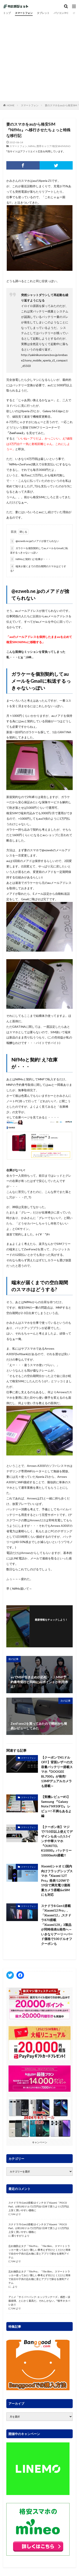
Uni (13, 2214)
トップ (7, 13)
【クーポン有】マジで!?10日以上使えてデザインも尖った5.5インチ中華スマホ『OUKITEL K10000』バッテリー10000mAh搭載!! (57, 1841)
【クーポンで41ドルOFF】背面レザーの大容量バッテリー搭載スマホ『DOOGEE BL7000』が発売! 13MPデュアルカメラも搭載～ (57, 1771)
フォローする (51, 1625)
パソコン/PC (61, 13)
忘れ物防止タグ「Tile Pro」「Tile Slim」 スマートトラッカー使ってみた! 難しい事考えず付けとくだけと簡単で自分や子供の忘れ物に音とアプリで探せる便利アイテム (39, 2251)
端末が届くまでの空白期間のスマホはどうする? (38, 568)
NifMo (31, 146)
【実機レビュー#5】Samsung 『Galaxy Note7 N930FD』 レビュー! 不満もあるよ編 (56, 1806)
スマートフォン (24, 13)
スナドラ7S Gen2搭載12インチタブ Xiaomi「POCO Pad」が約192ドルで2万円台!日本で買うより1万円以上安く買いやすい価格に (38, 2206)
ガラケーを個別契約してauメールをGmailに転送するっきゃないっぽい (39, 550)
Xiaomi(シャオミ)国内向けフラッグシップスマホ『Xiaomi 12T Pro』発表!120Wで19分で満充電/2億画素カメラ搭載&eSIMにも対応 (57, 1880)
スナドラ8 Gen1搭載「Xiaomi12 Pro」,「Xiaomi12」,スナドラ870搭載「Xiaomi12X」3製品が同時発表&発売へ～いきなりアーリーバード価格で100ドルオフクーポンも (57, 1924)
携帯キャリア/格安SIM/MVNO (53, 146)
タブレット (43, 13)
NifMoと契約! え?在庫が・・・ (30, 559)
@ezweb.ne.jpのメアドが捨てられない (34, 541)
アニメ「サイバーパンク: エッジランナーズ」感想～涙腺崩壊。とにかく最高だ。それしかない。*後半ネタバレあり (39, 2300)
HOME (11, 105)
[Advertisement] (39, 57)
